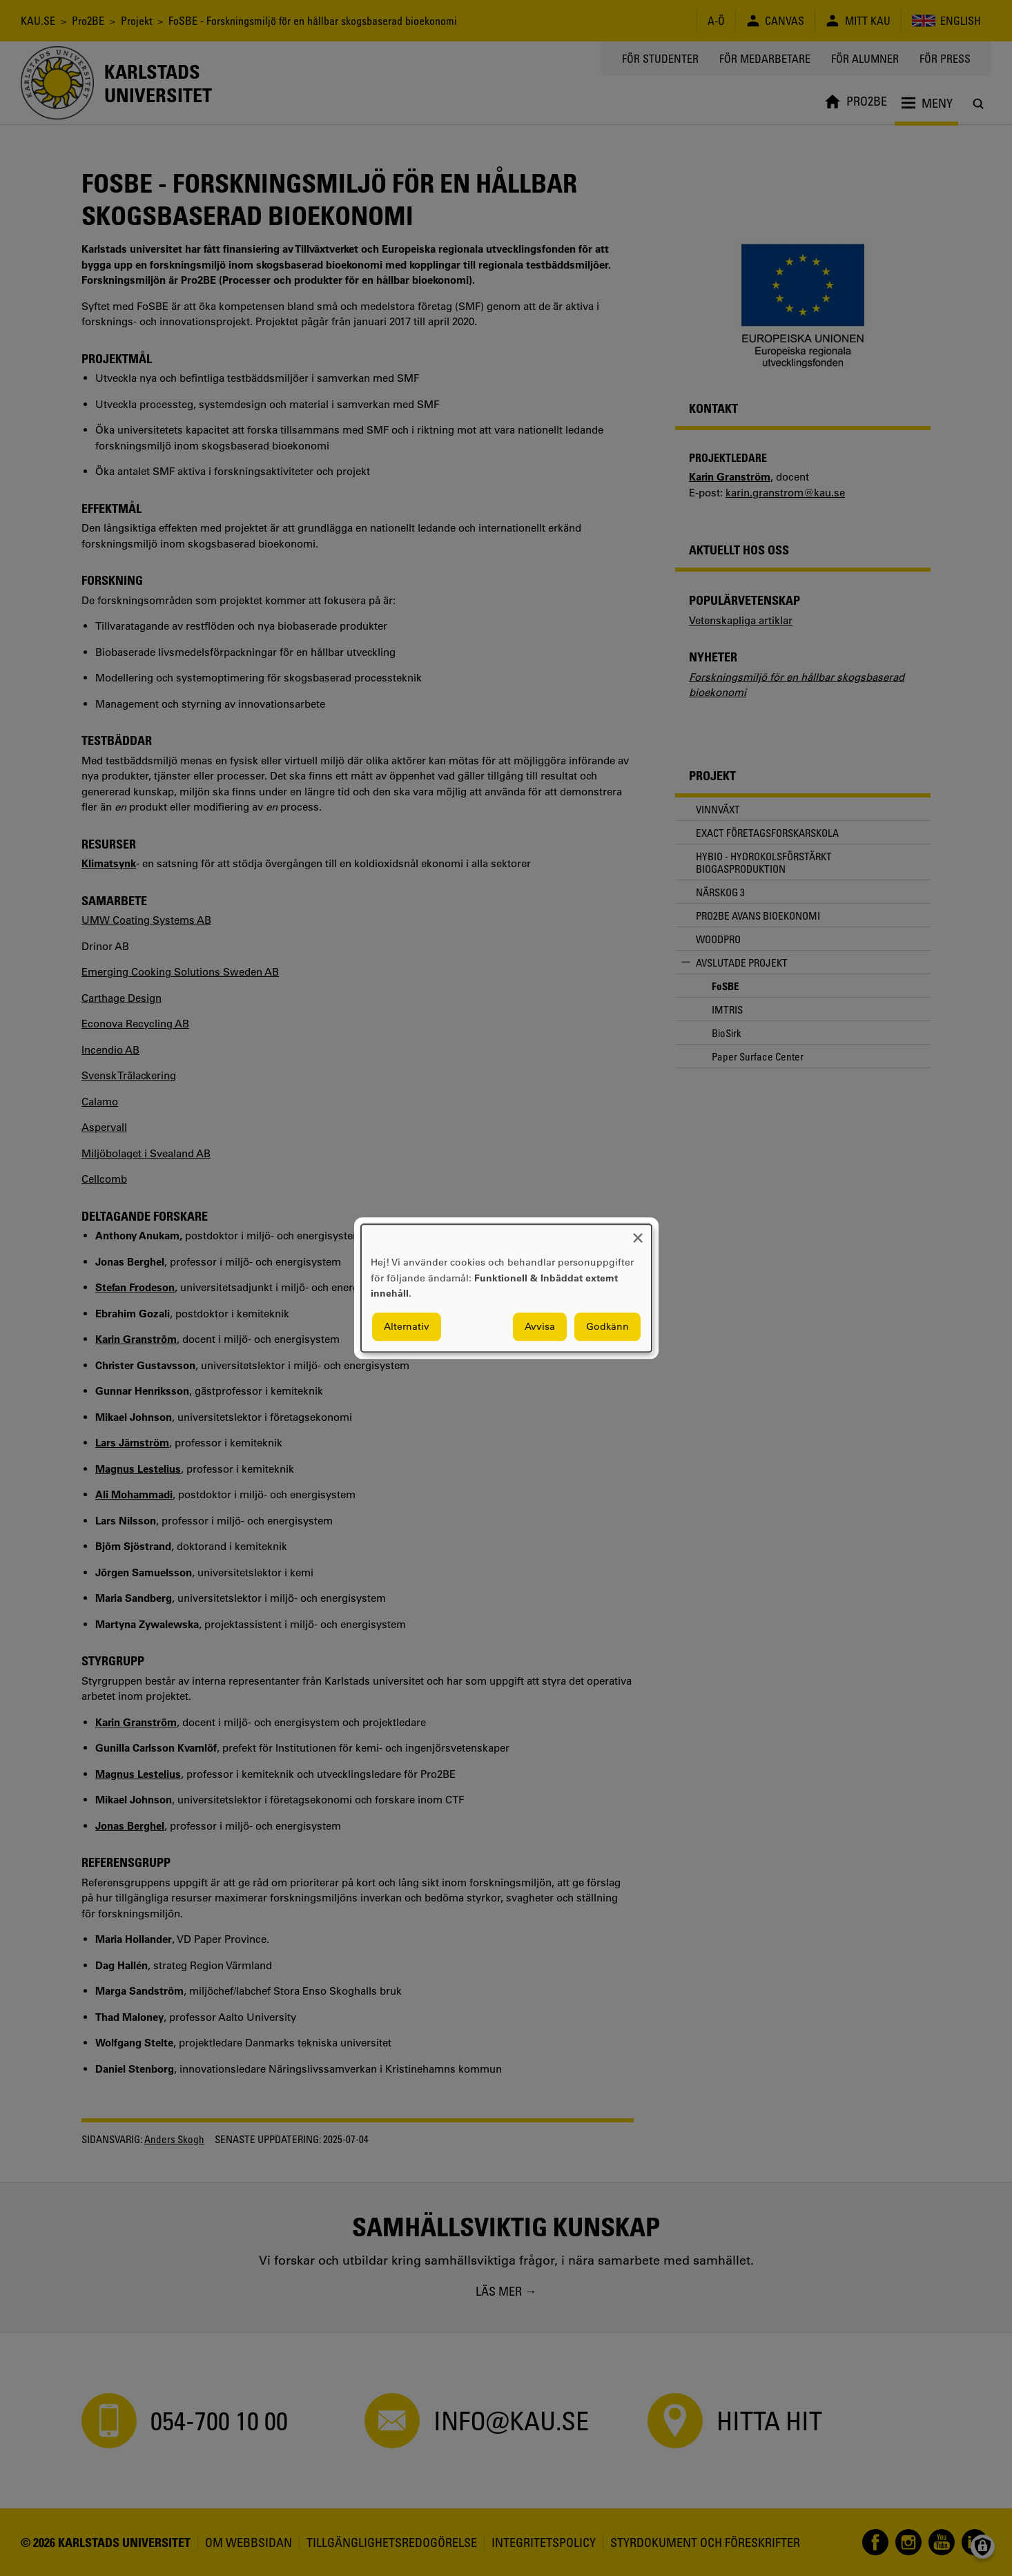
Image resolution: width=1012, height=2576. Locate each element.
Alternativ (406, 1326)
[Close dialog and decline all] (638, 1232)
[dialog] (506, 1288)
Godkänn (607, 1326)
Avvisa (540, 1326)
